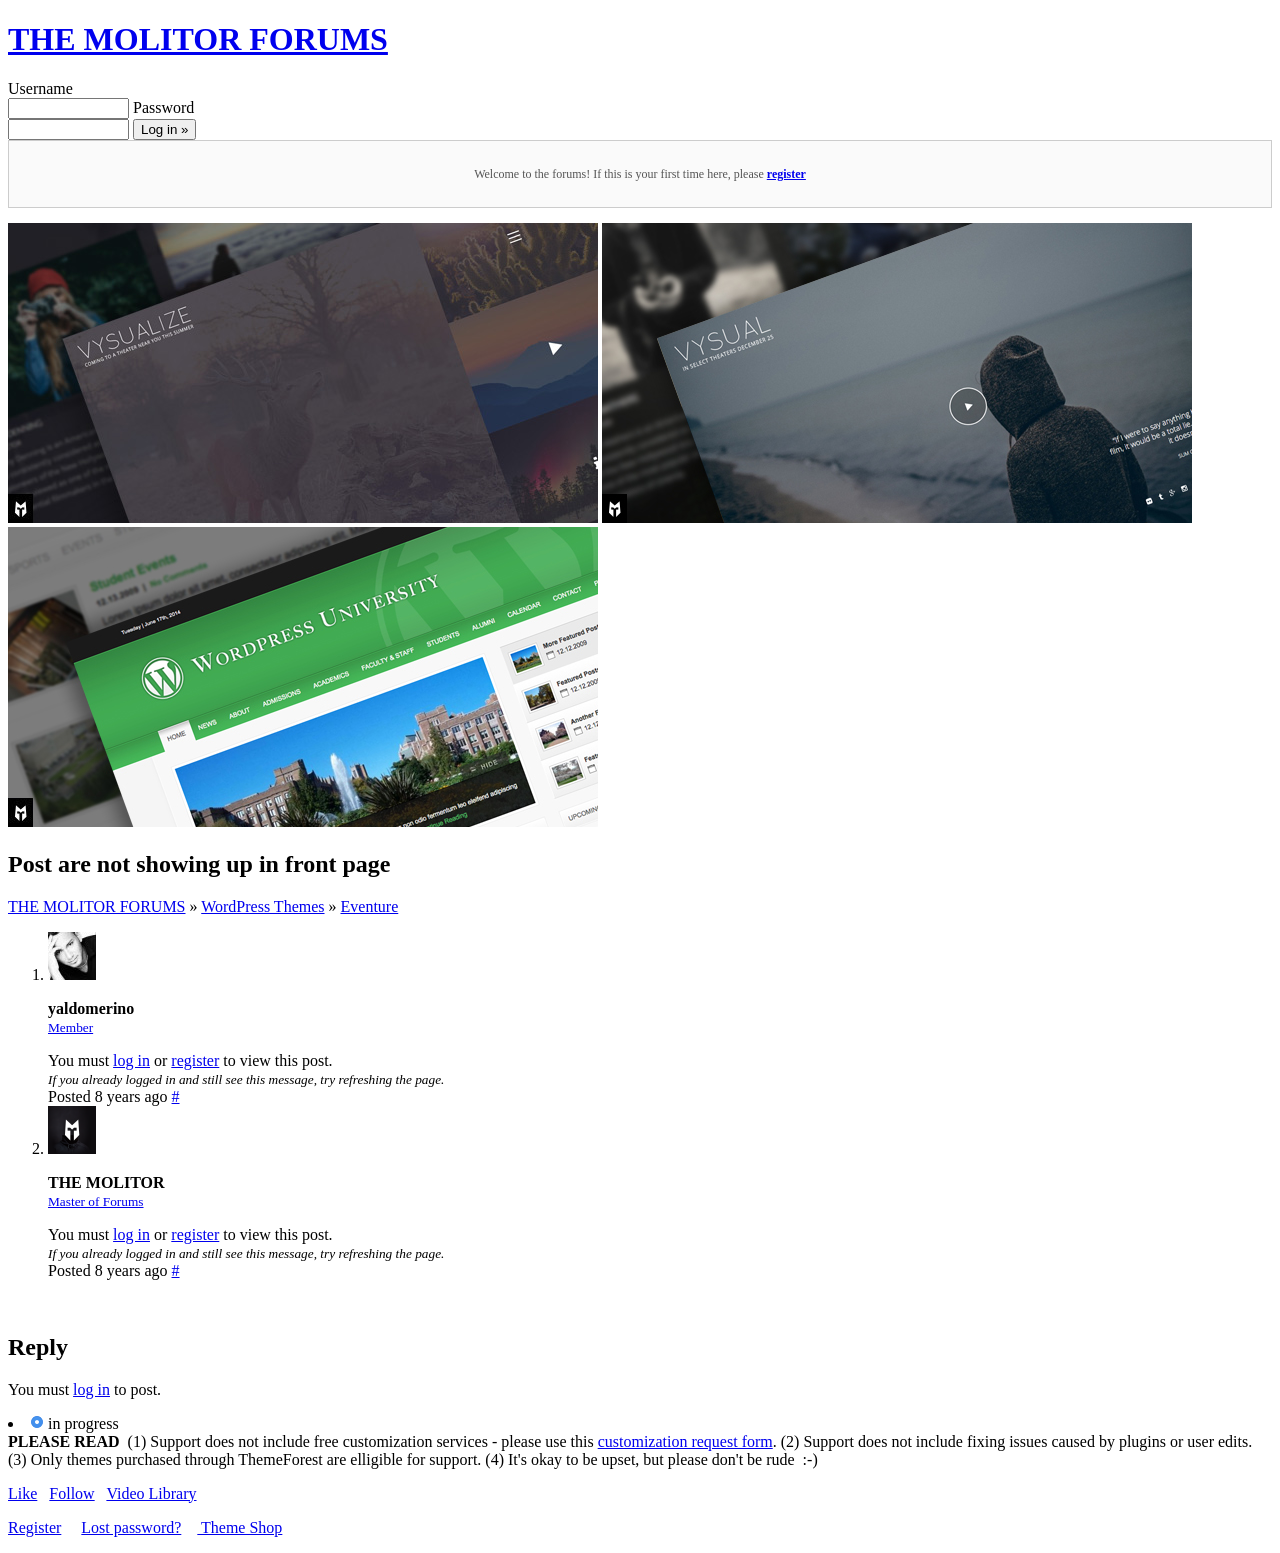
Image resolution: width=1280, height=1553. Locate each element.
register (786, 174)
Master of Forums (96, 1201)
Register (34, 1527)
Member (70, 1027)
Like (22, 1493)
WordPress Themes (262, 906)
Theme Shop (239, 1527)
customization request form (685, 1441)
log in (131, 1060)
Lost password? (131, 1527)
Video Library (151, 1493)
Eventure (370, 906)
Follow (71, 1493)
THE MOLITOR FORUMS (198, 39)
